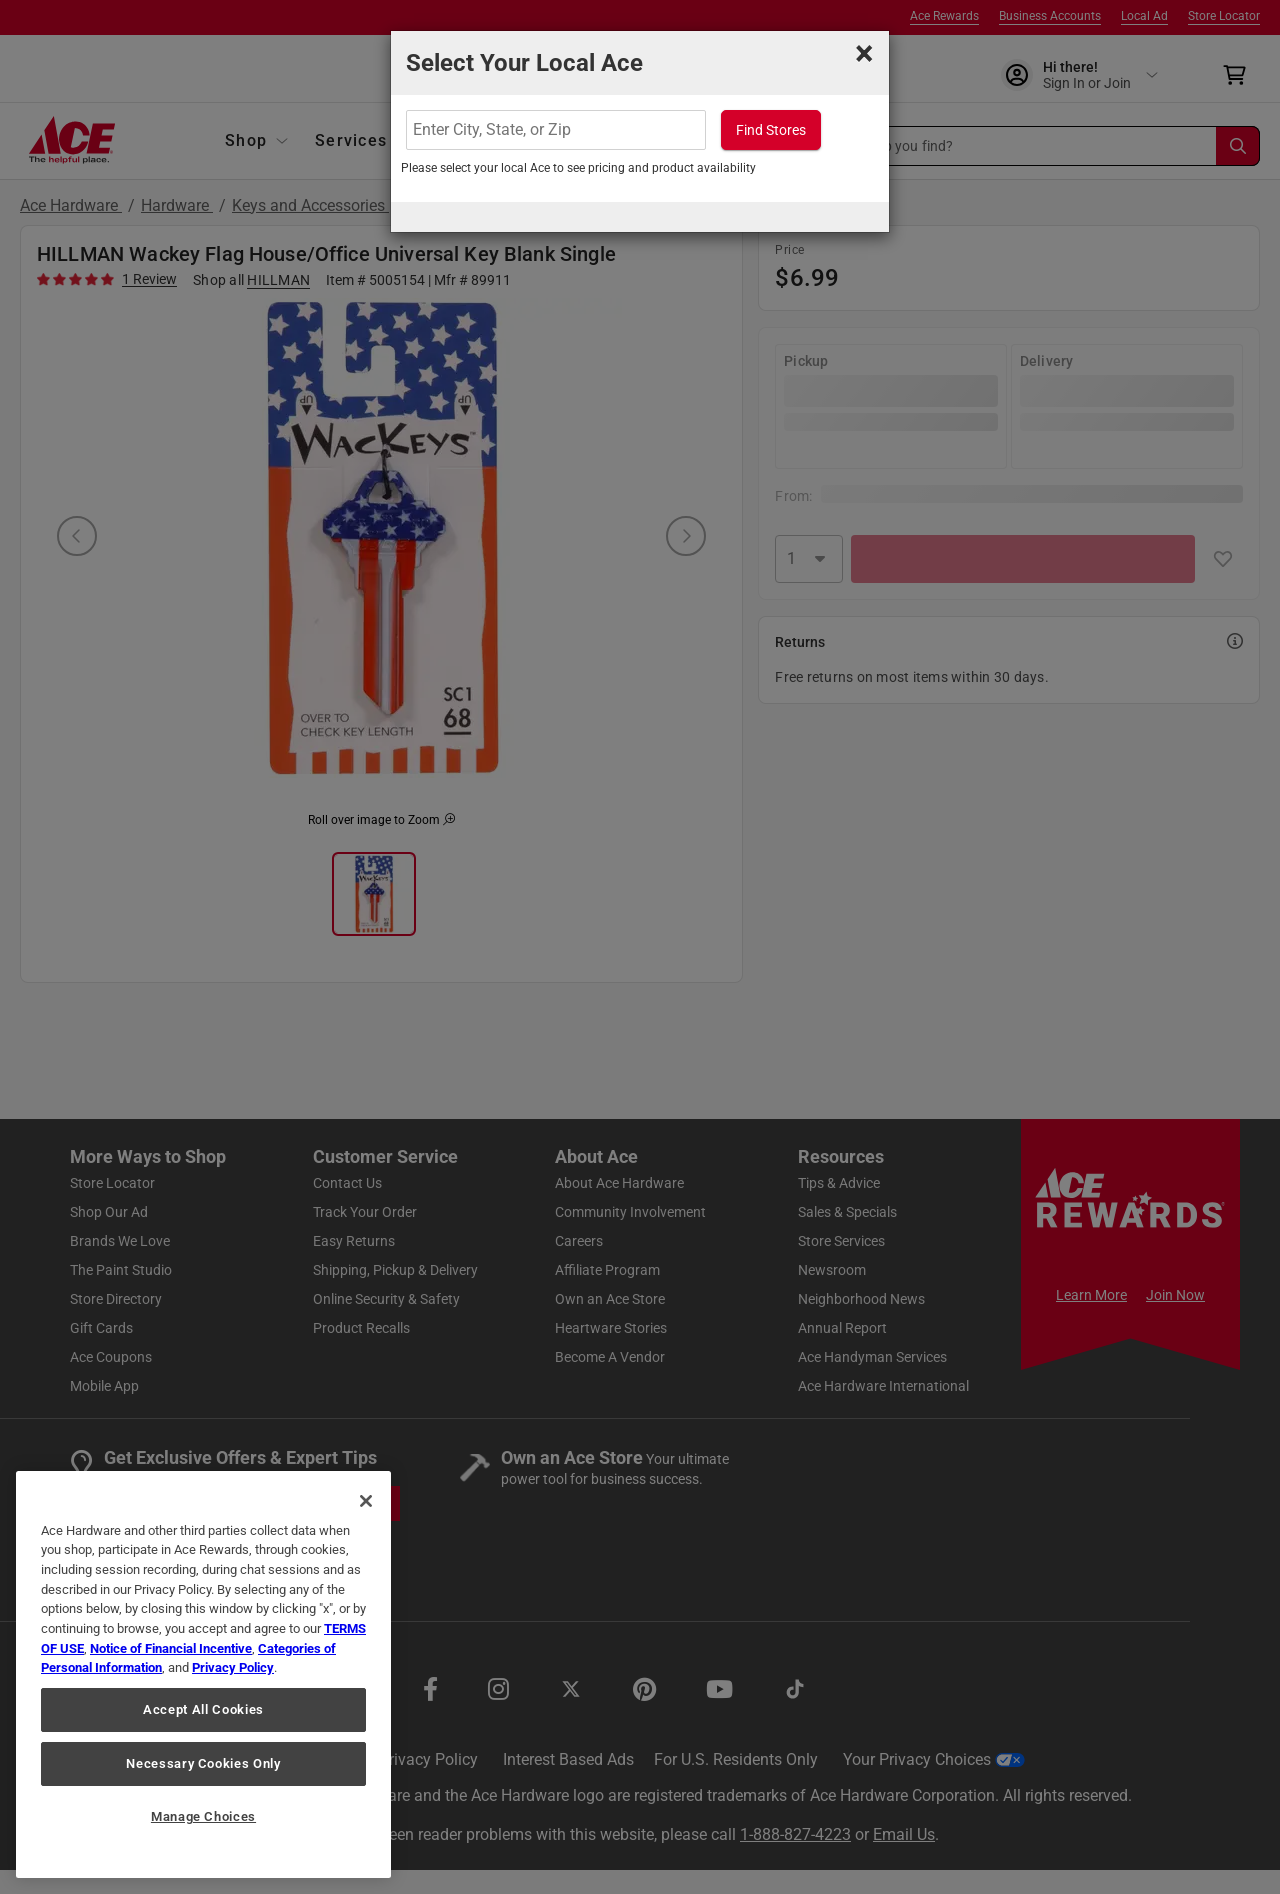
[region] (203, 1674)
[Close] (366, 1501)
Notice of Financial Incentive (171, 1648)
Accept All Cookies (203, 1709)
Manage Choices (203, 1816)
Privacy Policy (233, 1667)
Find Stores (771, 130)
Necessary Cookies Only (203, 1763)
